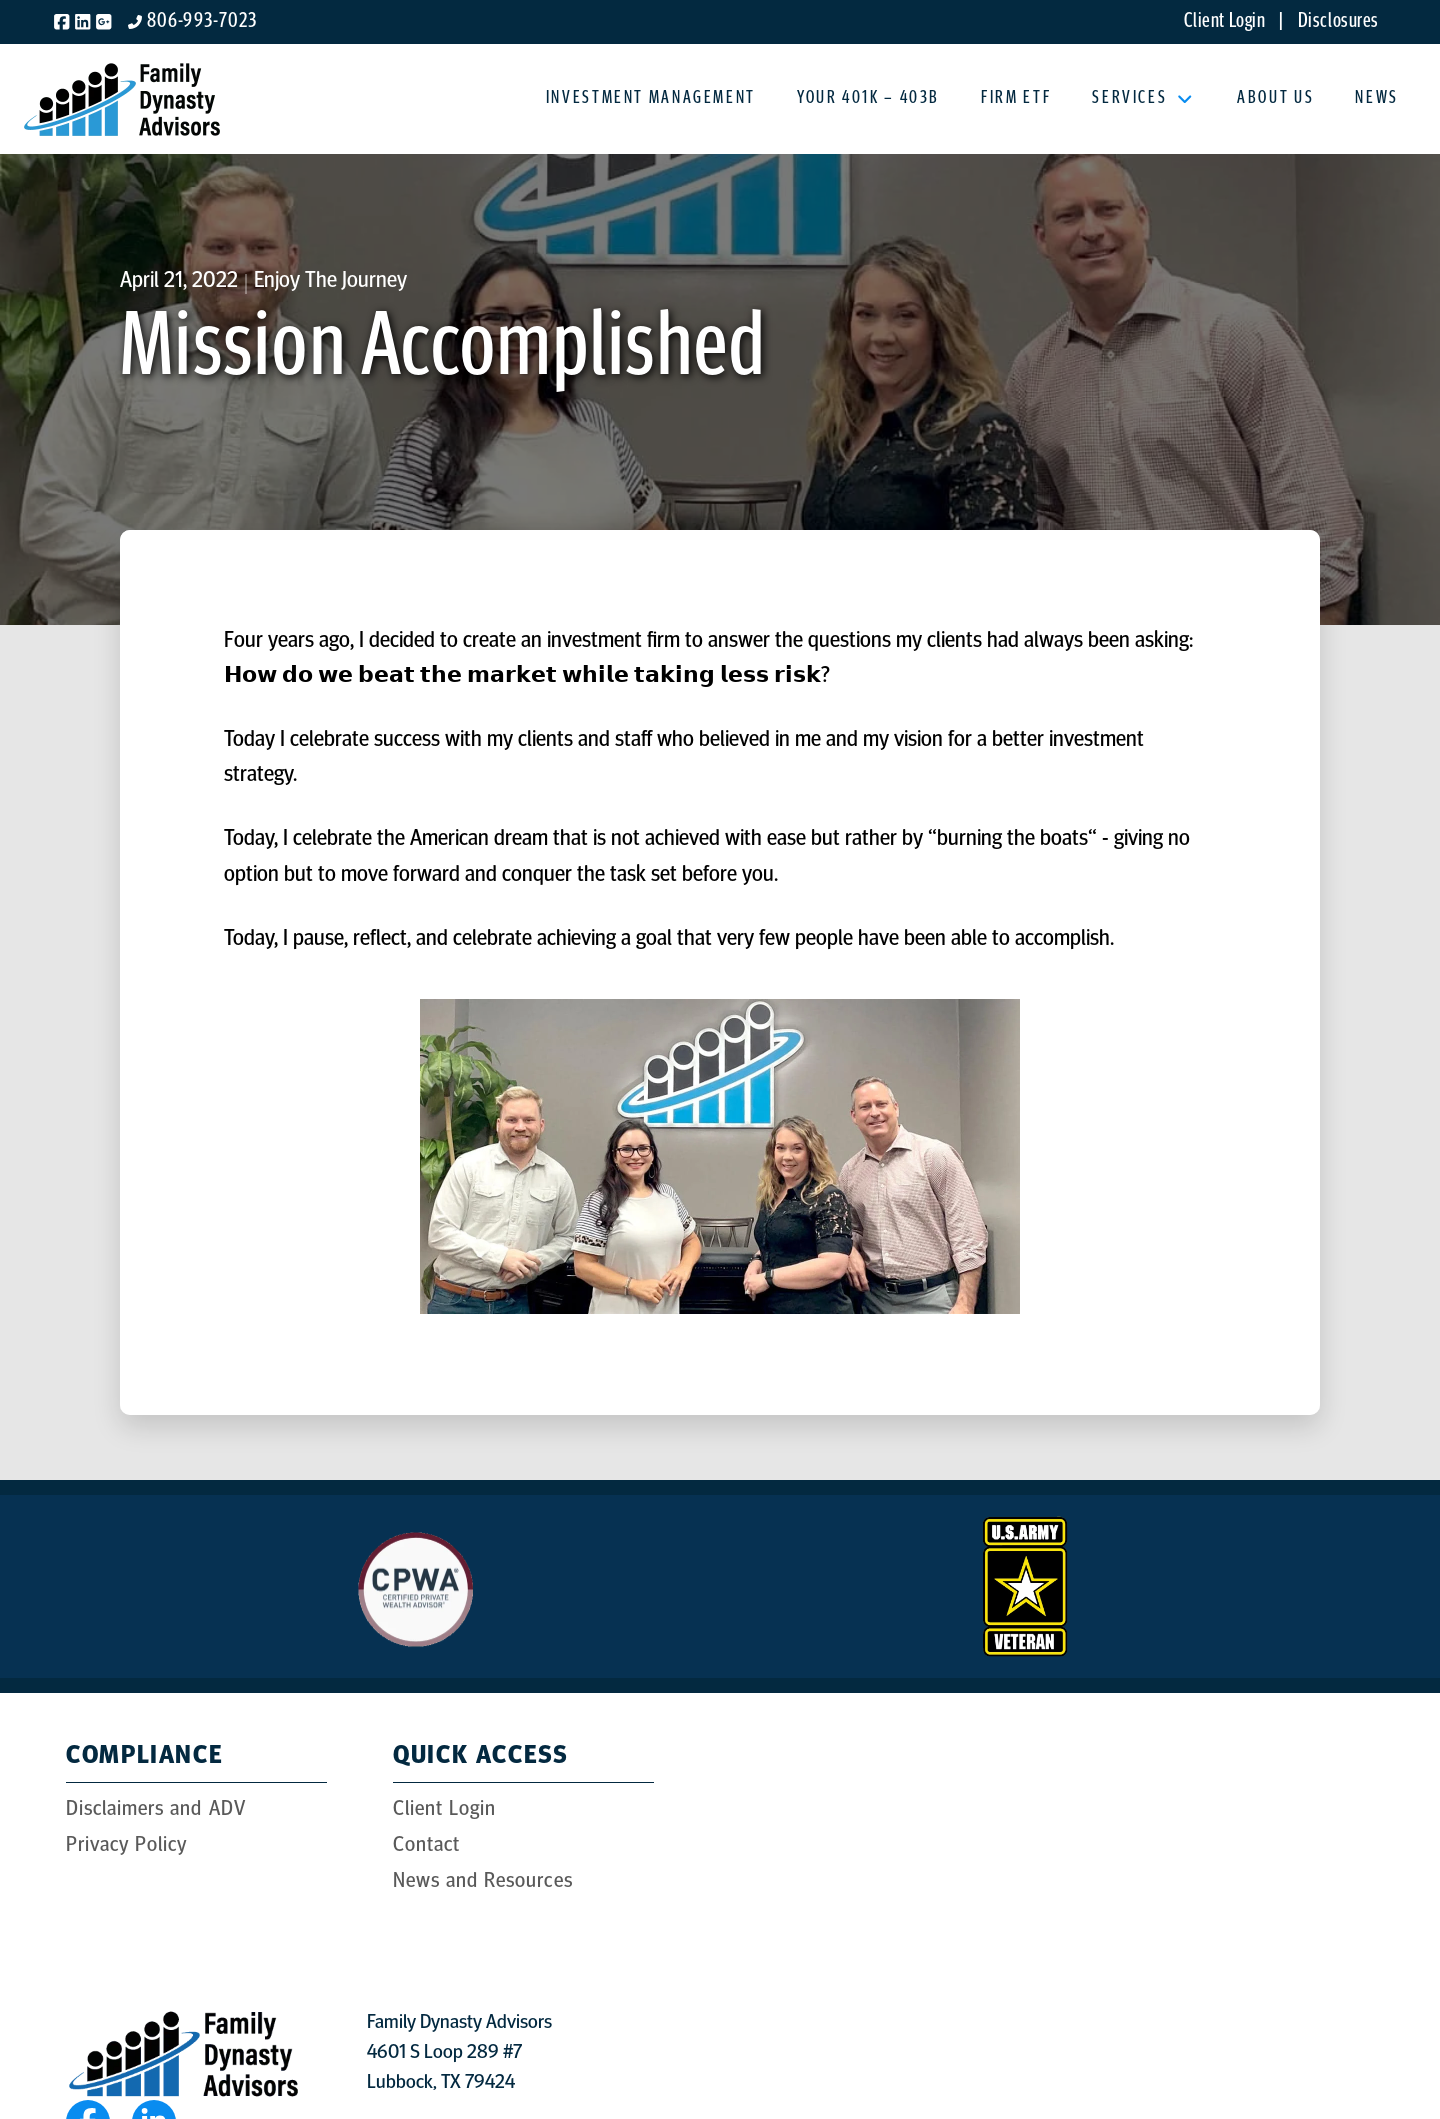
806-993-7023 (202, 21)
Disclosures (1338, 21)
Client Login (1230, 21)
